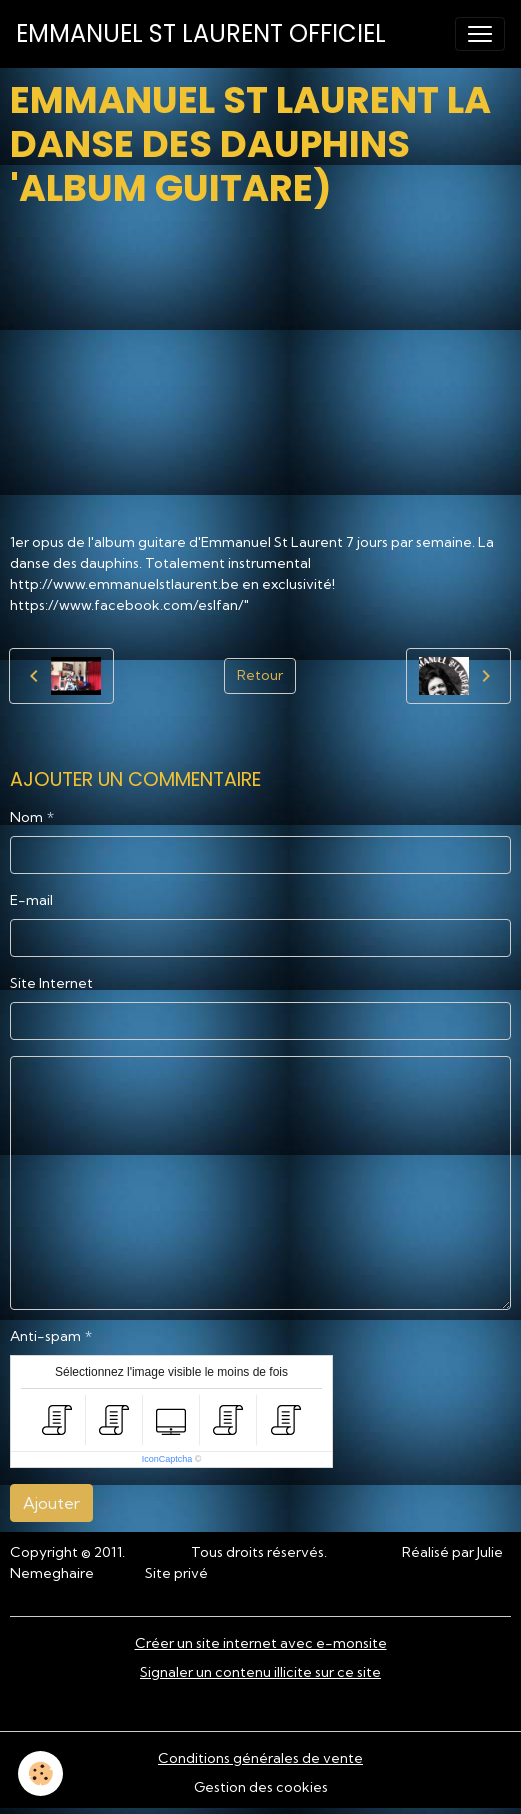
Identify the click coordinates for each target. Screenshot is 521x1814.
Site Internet (51, 983)
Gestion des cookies (261, 1787)
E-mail (31, 900)
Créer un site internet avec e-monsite (261, 1643)
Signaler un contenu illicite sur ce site (260, 1672)
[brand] (201, 34)
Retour (260, 675)
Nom (26, 817)
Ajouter (51, 1503)
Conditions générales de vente (260, 1758)
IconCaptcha (167, 1459)
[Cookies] (40, 1773)
